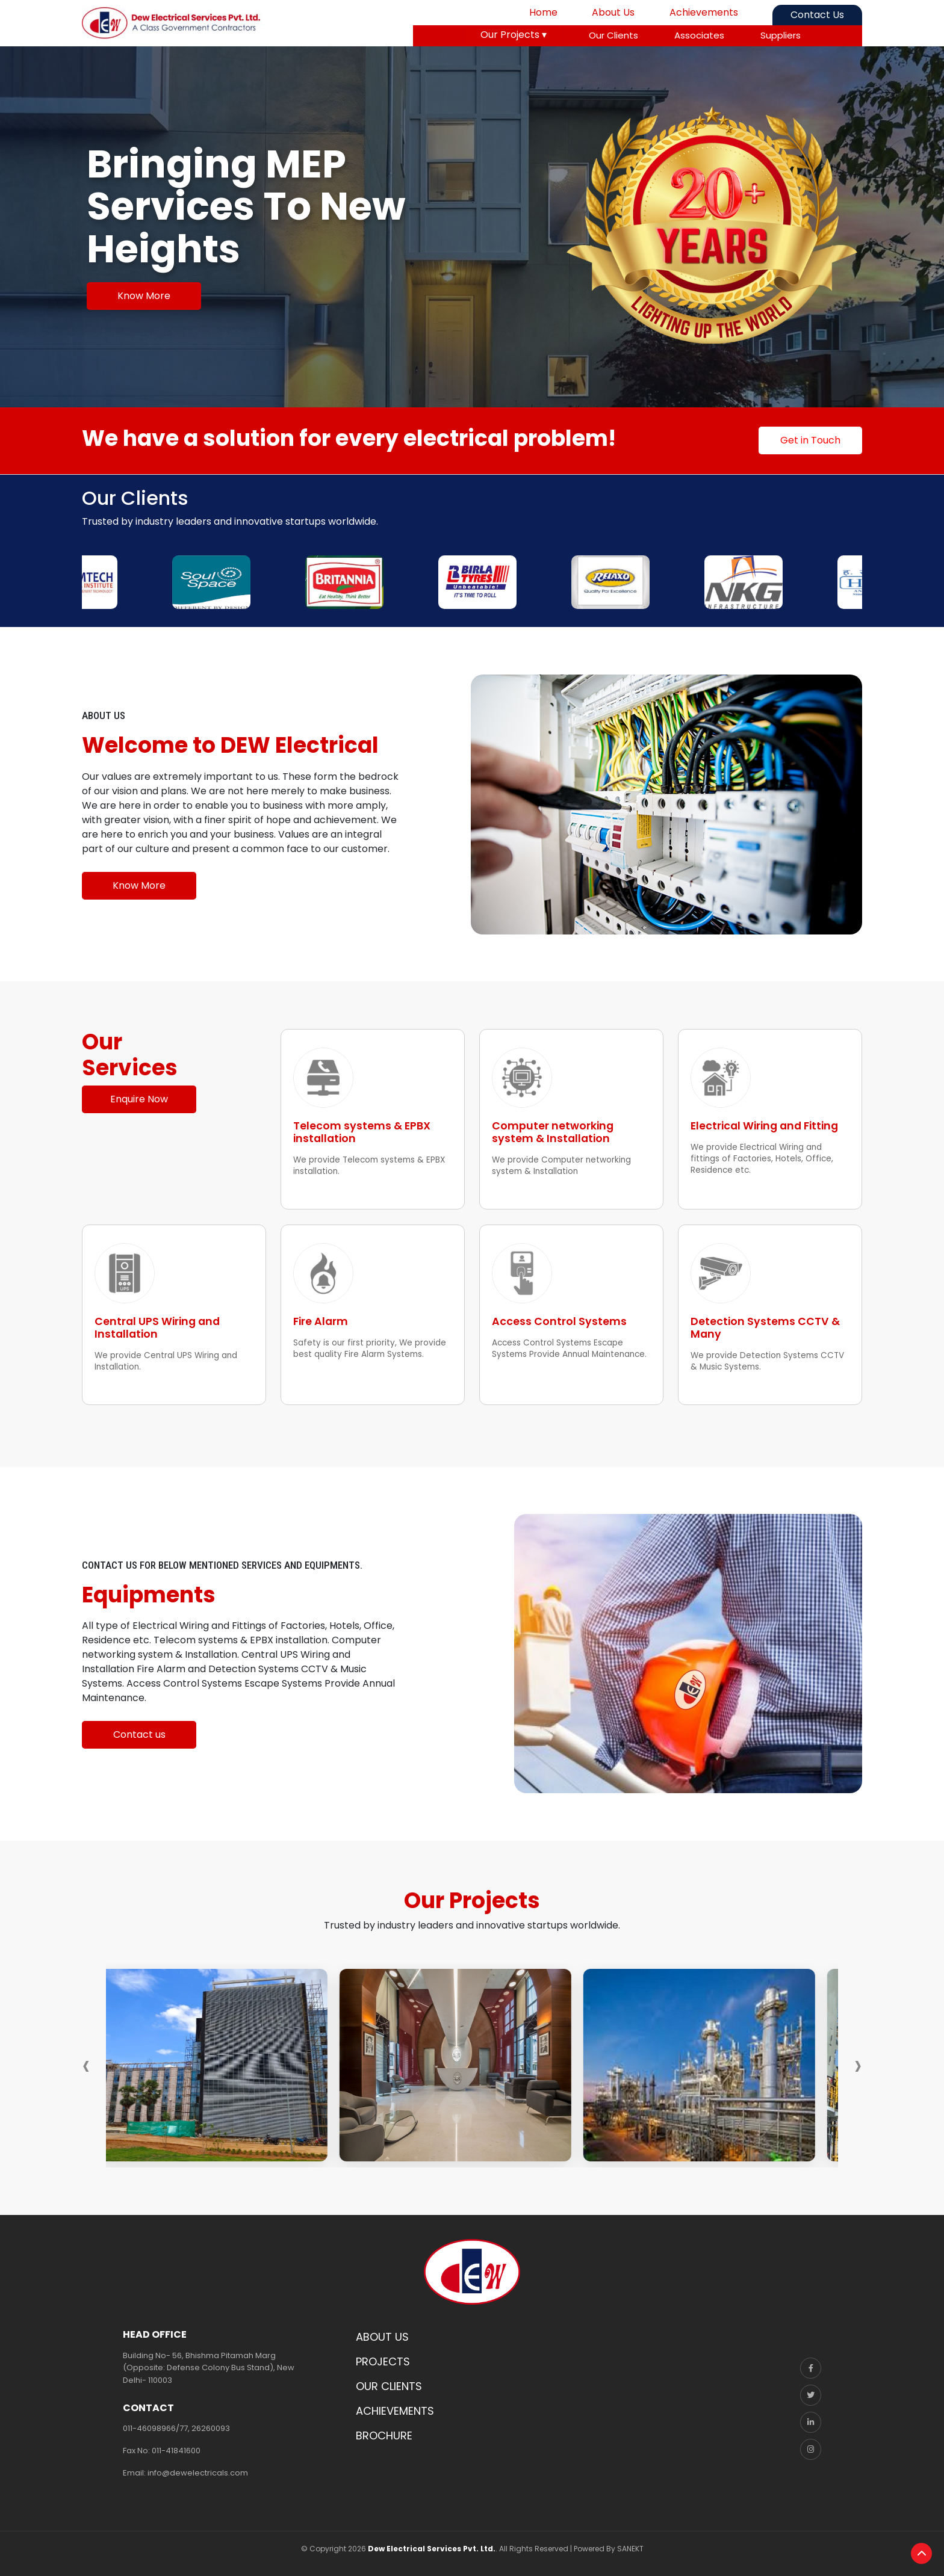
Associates (699, 35)
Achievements (703, 12)
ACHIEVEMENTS (395, 2410)
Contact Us (817, 15)
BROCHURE (384, 2435)
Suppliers (780, 35)
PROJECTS (383, 2361)
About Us (613, 12)
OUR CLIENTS (389, 2386)
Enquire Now (139, 1099)
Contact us (139, 1734)
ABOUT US (382, 2336)
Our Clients (613, 35)
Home (543, 12)
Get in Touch (810, 440)
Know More (143, 296)
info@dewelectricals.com (198, 2473)
